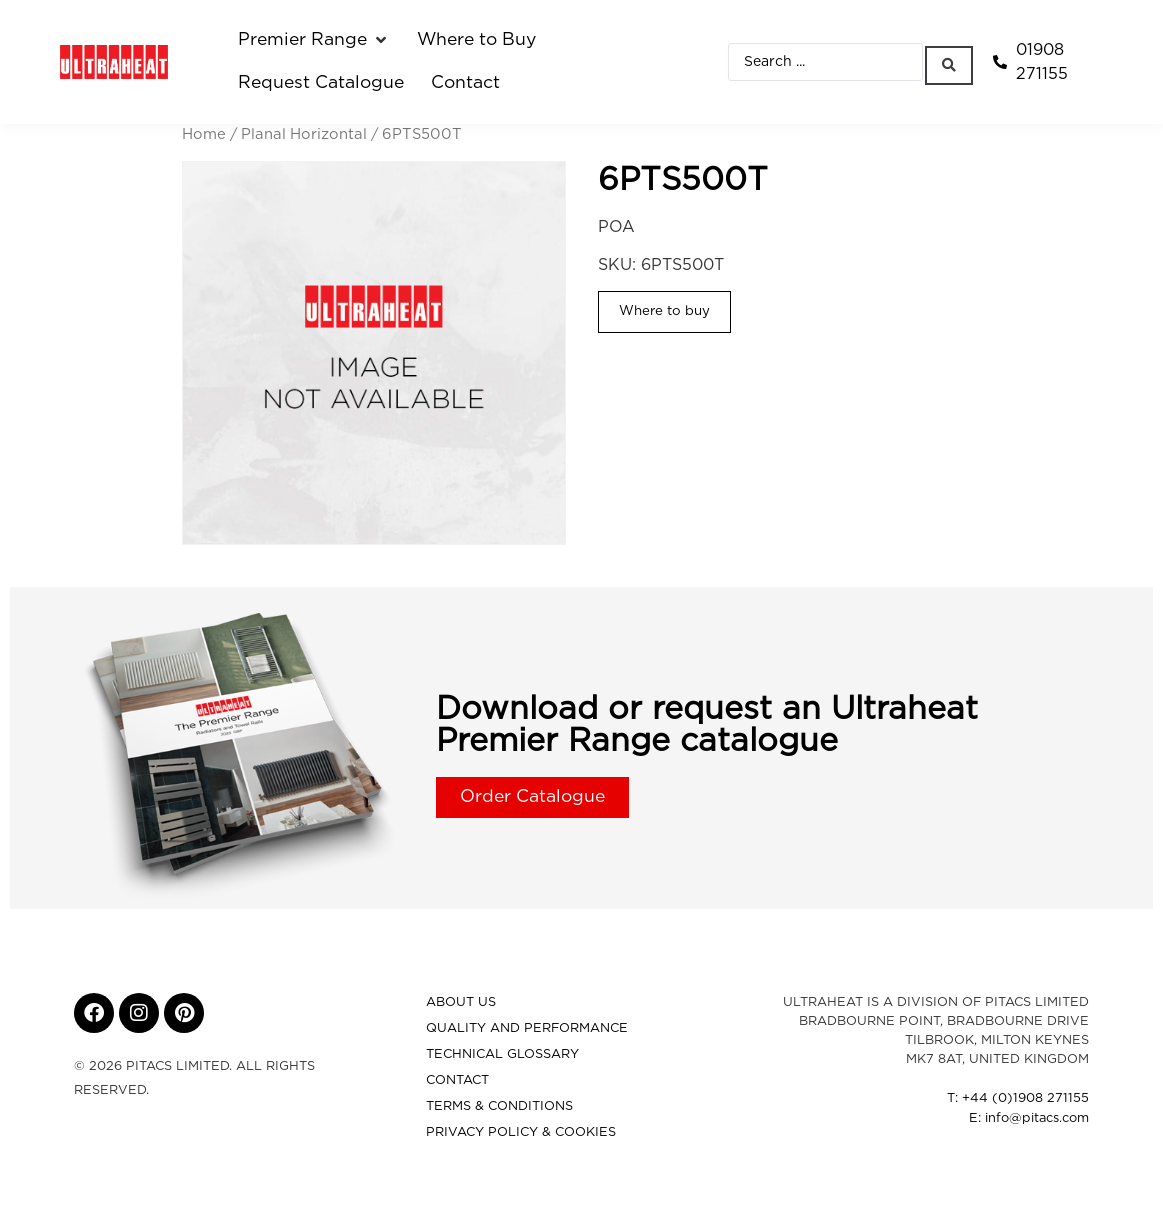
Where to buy (664, 311)
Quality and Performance (527, 1028)
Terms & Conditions (499, 1106)
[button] (314, 40)
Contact (457, 1080)
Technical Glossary (502, 1054)
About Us (461, 1002)
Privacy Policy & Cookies (521, 1132)
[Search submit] (951, 61)
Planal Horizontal (304, 134)
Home (204, 134)
